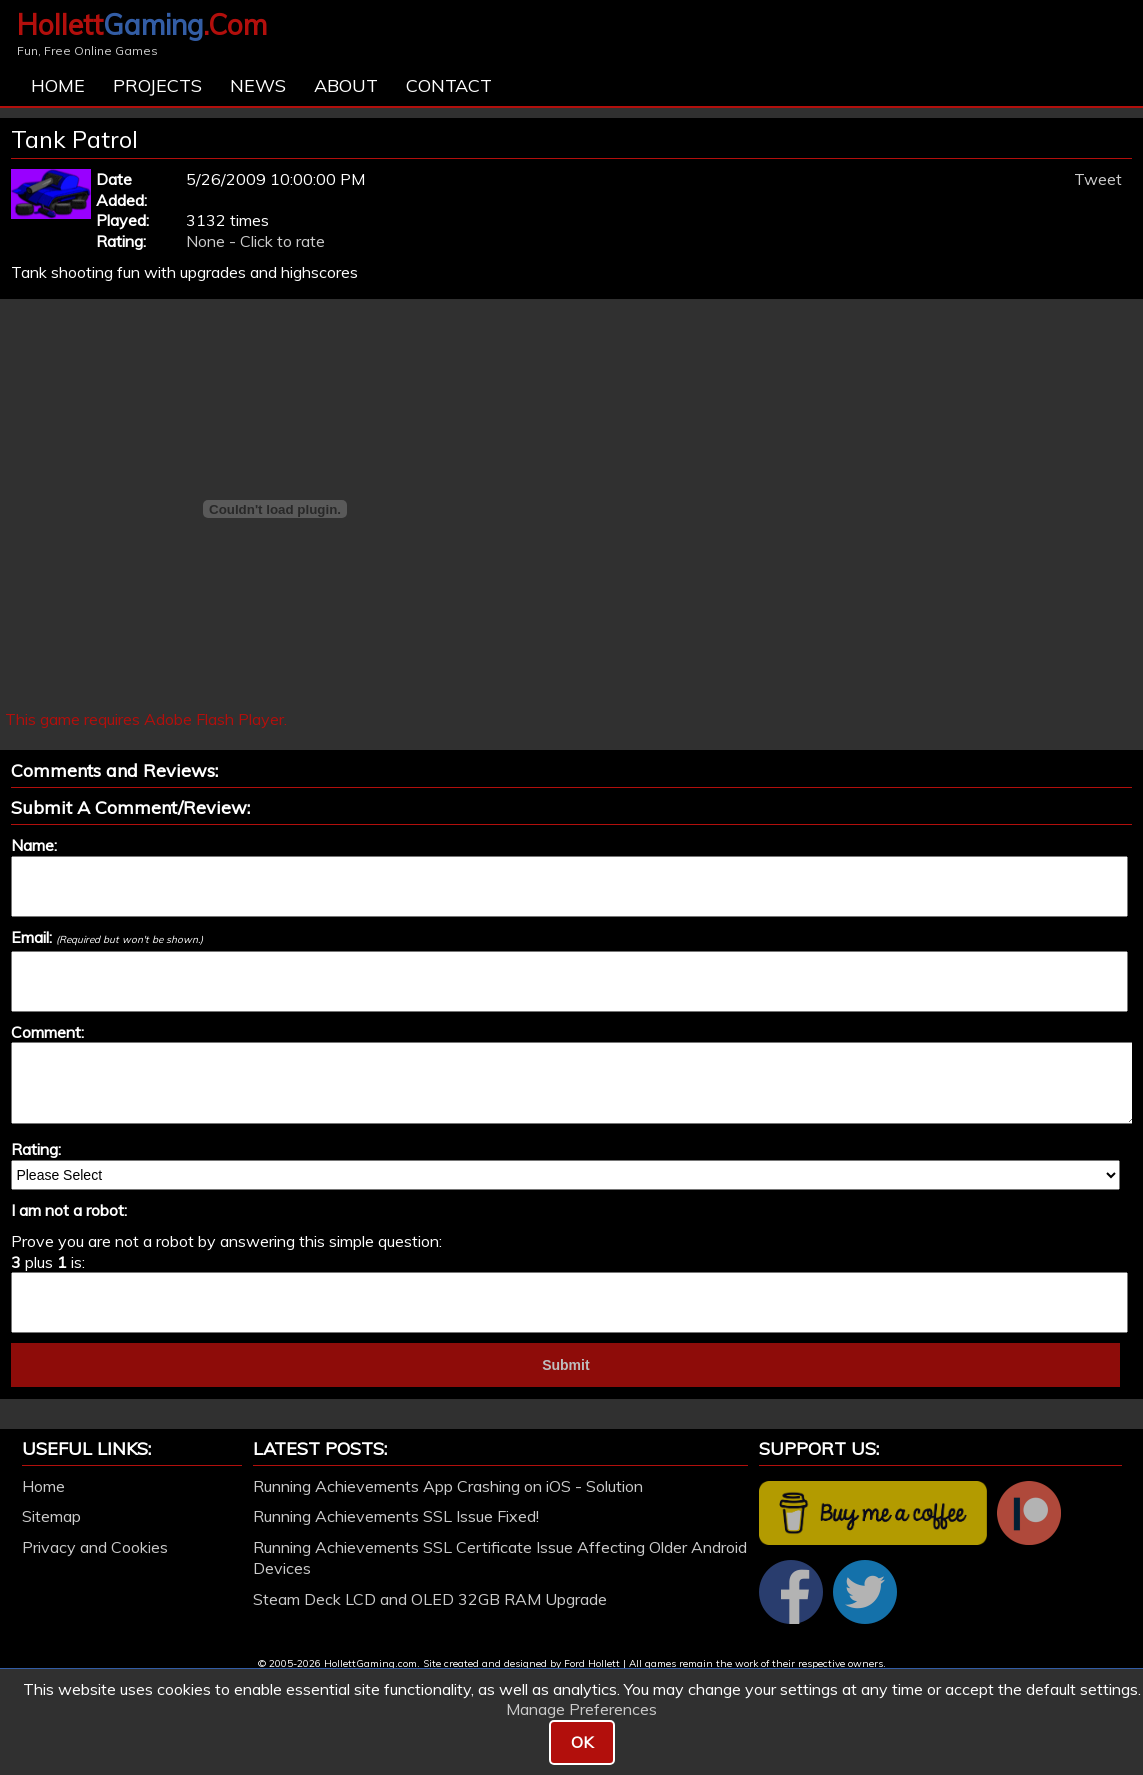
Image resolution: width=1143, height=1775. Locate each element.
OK (582, 1742)
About (346, 85)
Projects (157, 85)
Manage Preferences (581, 1709)
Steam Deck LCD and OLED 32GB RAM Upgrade (430, 1599)
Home (58, 85)
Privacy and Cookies (95, 1547)
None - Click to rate (255, 241)
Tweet (1098, 179)
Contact (449, 85)
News (258, 85)
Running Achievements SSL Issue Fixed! (396, 1516)
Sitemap (51, 1516)
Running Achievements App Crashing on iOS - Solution (448, 1486)
